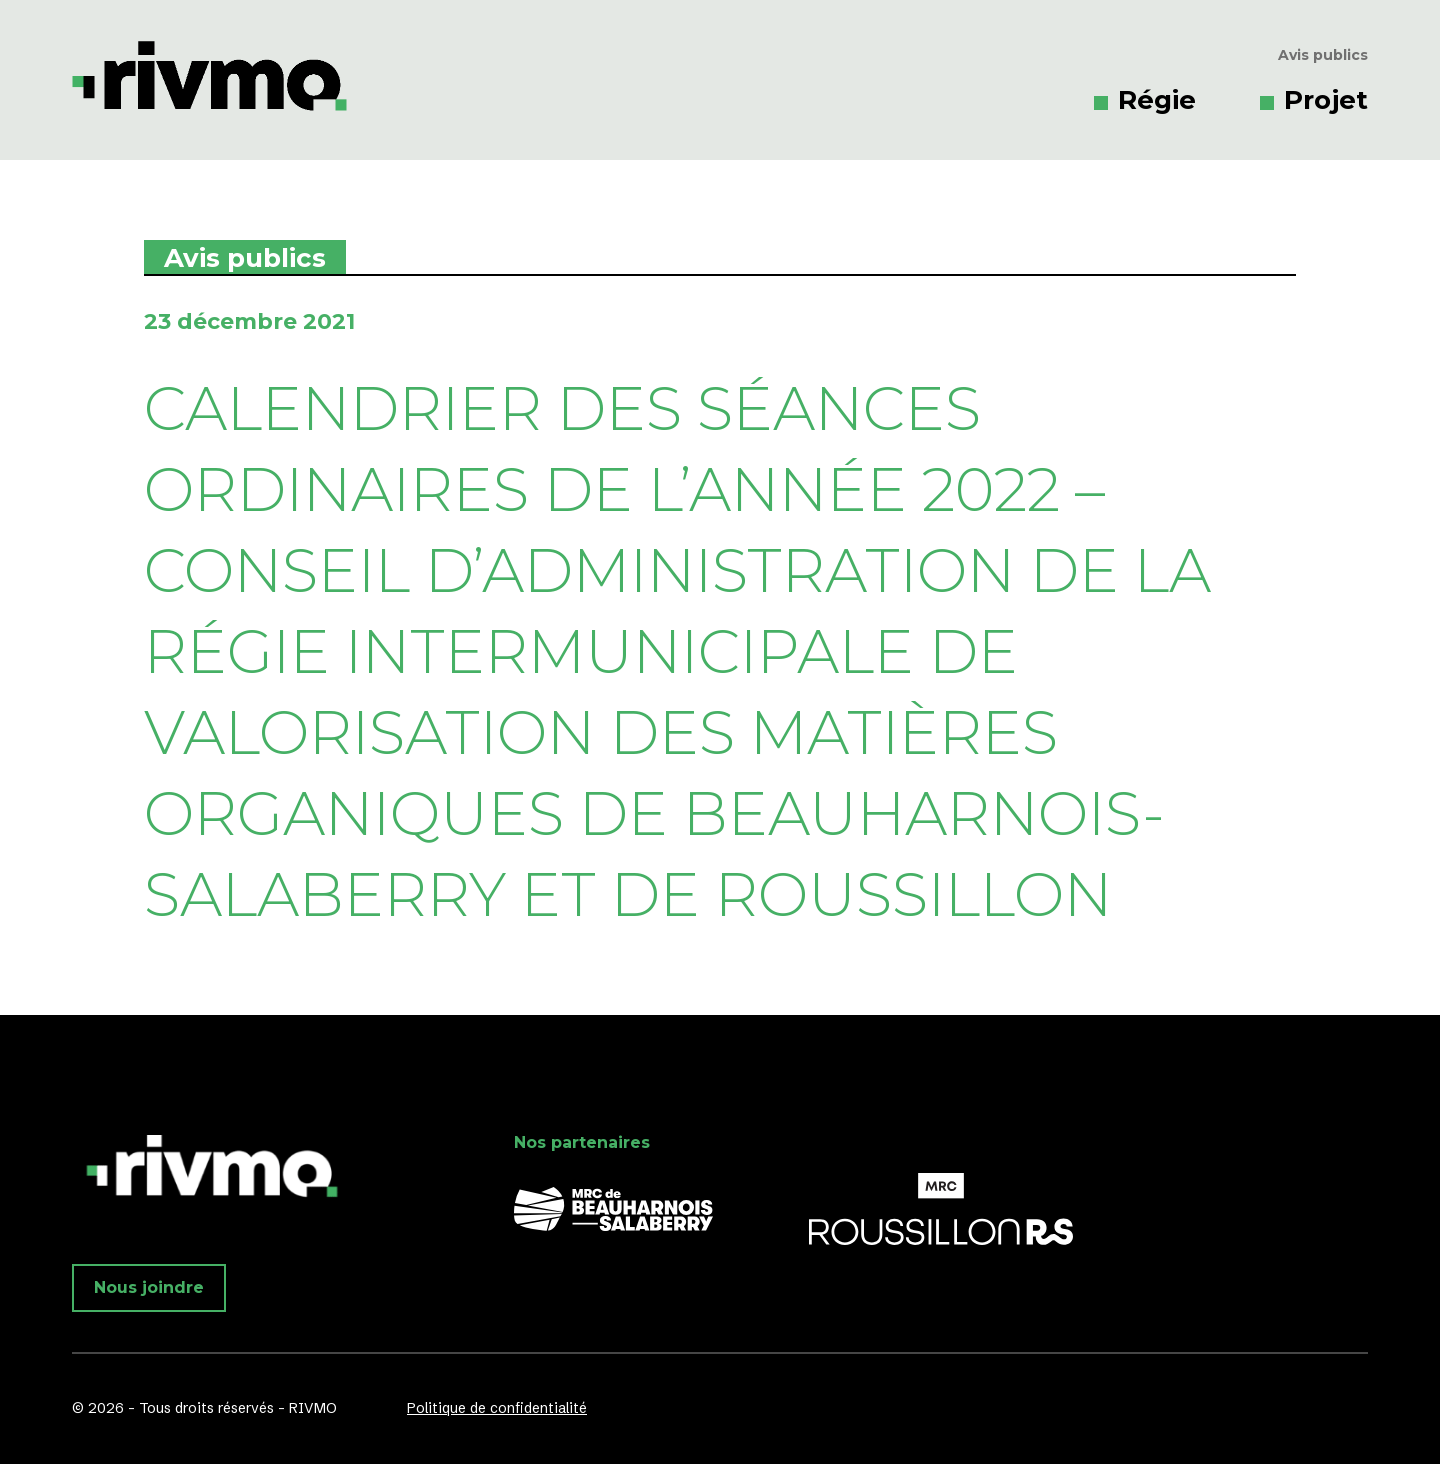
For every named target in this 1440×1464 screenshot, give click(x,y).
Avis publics (1323, 55)
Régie (1157, 100)
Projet (1326, 100)
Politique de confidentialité (497, 1408)
